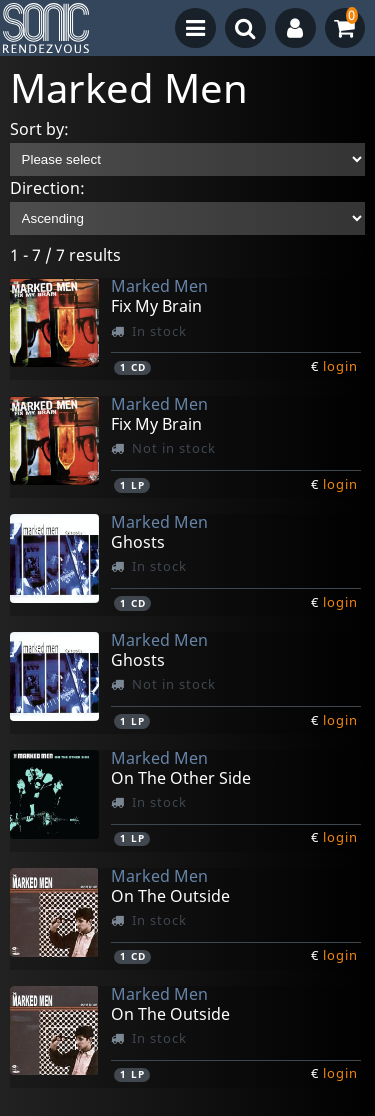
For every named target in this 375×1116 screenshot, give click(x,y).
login (340, 366)
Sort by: (39, 129)
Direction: (47, 188)
